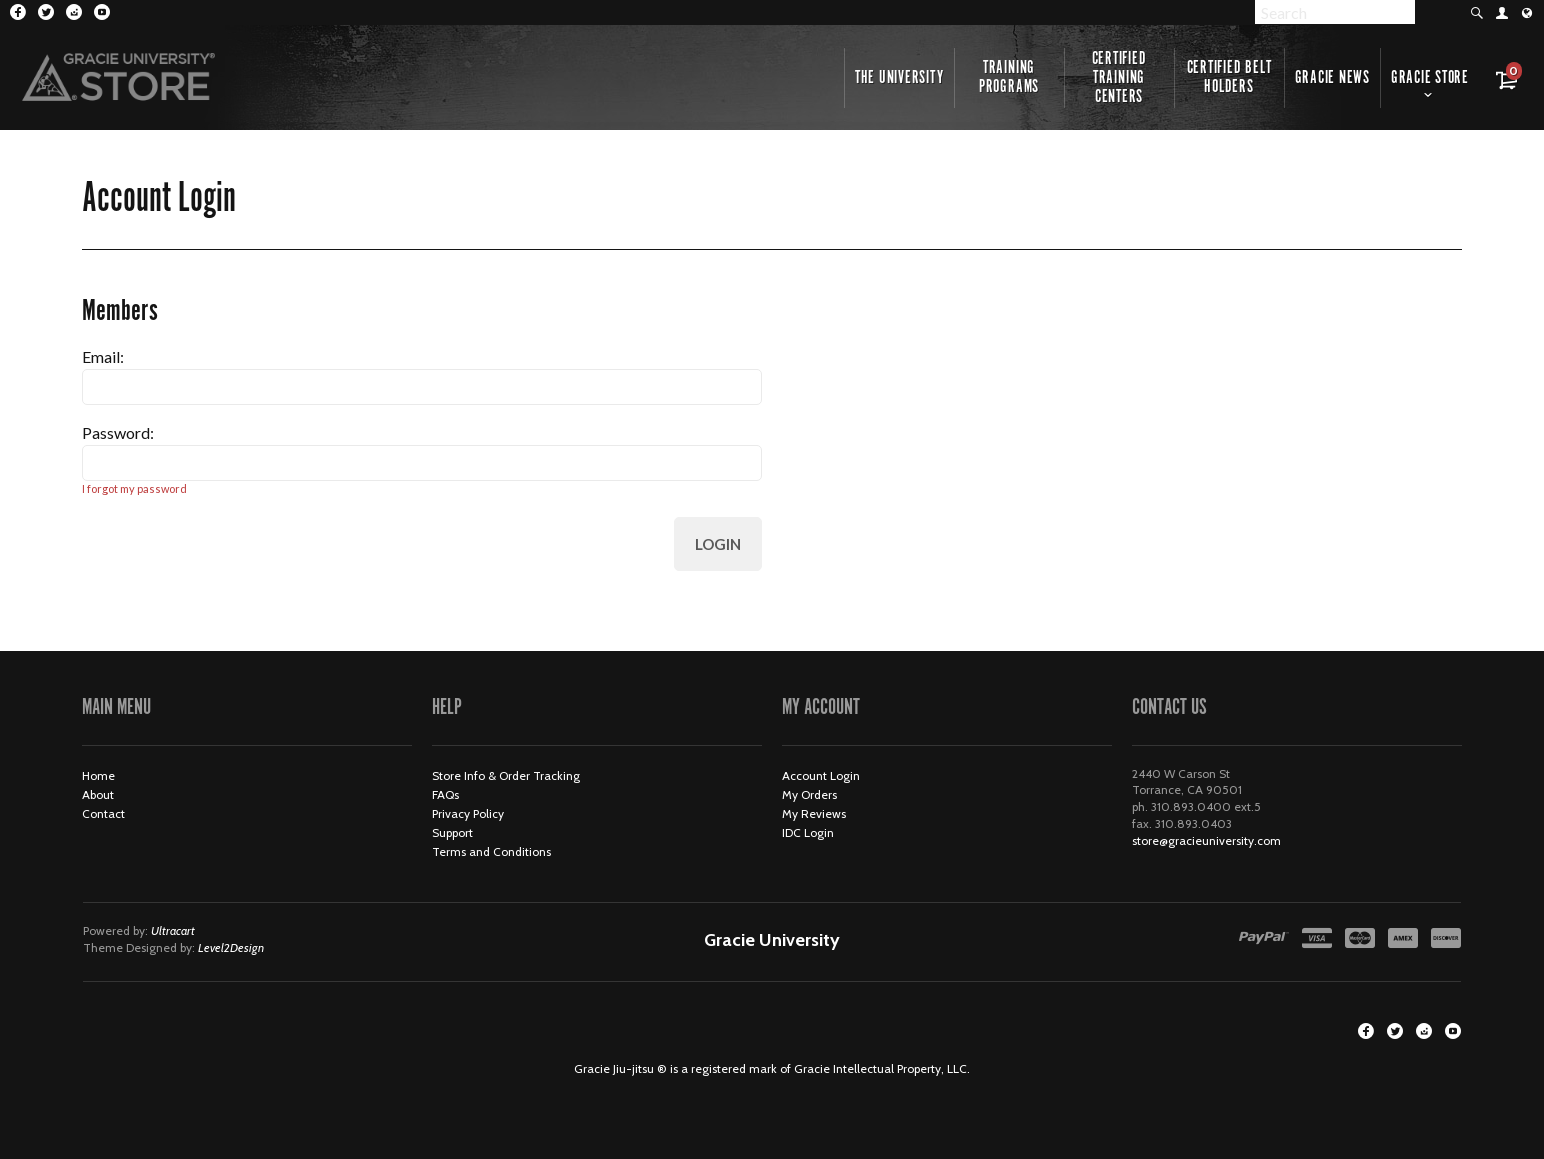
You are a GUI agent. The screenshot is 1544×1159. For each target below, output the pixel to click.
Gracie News (1332, 78)
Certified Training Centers (1119, 78)
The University (899, 78)
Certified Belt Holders (1229, 77)
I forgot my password (134, 488)
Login (718, 544)
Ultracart (173, 930)
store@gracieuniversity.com (1206, 840)
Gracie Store (1430, 78)
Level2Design (231, 947)
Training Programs (1009, 77)
